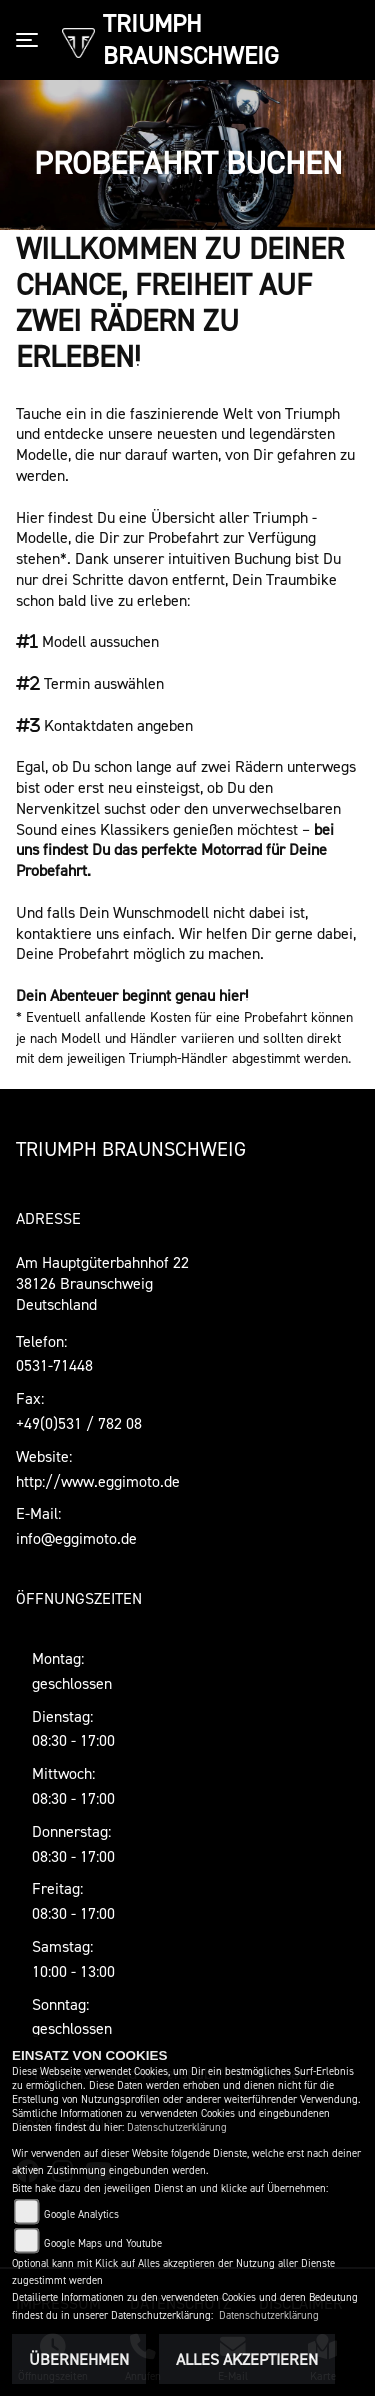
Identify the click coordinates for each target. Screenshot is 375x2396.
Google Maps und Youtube (103, 2243)
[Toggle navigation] (31, 40)
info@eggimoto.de (76, 1538)
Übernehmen (79, 2359)
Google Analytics (81, 2214)
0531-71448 (54, 1365)
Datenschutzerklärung (177, 2127)
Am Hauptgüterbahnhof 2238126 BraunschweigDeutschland (102, 1283)
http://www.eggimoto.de (98, 1481)
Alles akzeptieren (247, 2359)
